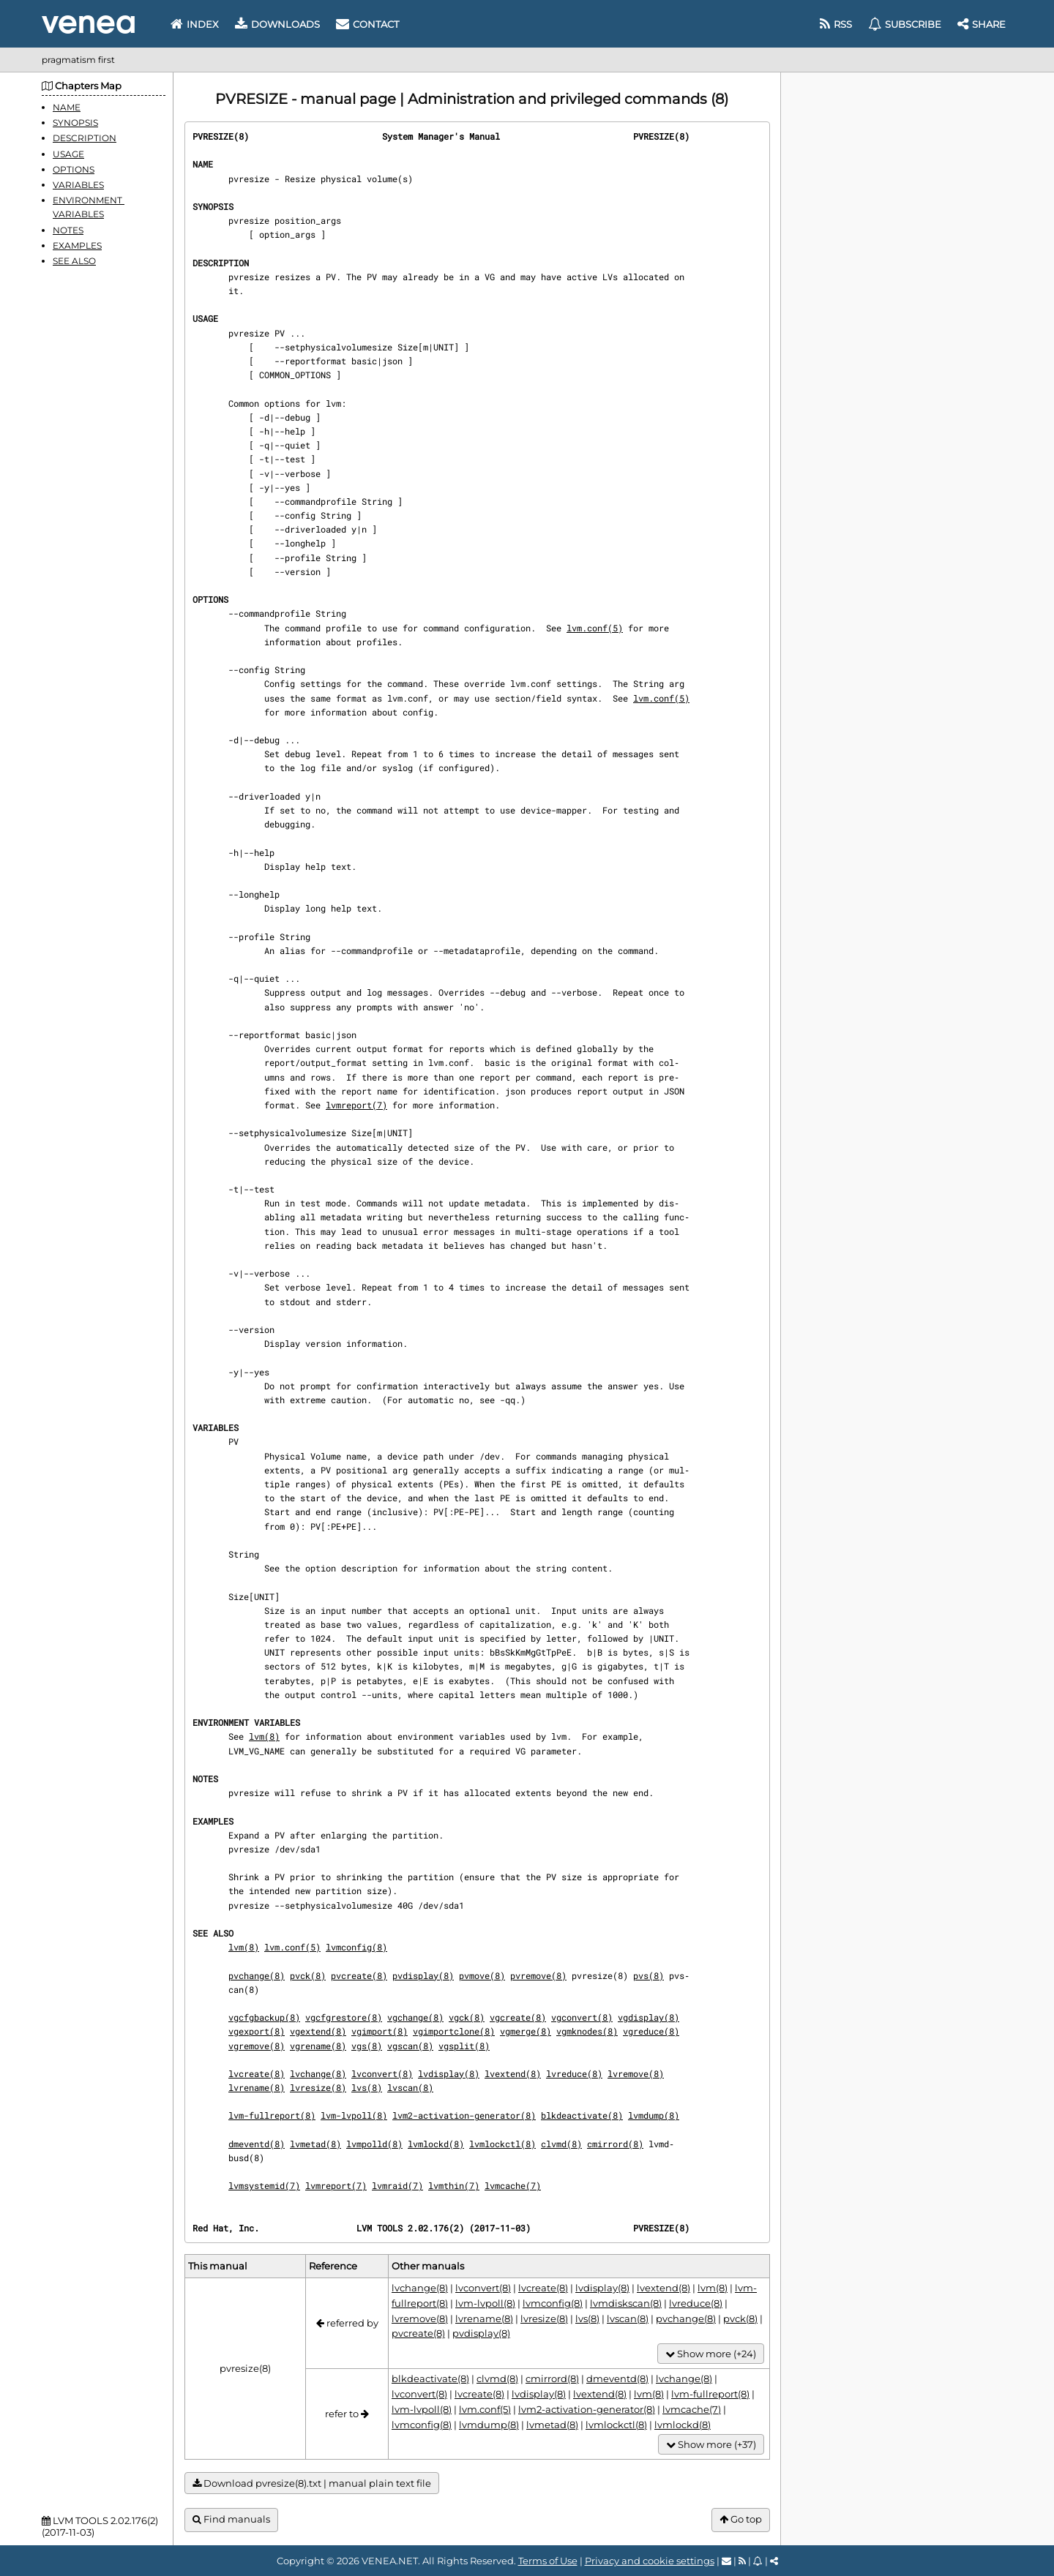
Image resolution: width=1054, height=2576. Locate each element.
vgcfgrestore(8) (343, 2017)
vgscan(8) (410, 2045)
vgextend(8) (318, 2031)
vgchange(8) (415, 2017)
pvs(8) (648, 1975)
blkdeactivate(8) (582, 2115)
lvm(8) (264, 1736)
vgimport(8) (379, 2031)
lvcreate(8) (256, 2073)
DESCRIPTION (84, 137)
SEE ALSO (74, 260)
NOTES (68, 230)
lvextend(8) (513, 2073)
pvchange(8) (256, 1975)
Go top (741, 2519)
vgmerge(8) (525, 2031)
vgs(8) (366, 2045)
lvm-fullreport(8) (271, 2115)
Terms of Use (548, 2560)
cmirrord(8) (615, 2143)
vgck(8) (467, 2017)
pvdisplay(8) (423, 1975)
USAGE (68, 154)
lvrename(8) (256, 2087)
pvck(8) (308, 1975)
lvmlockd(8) (436, 2143)
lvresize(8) (318, 2087)
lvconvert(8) (382, 2073)
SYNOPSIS (75, 122)
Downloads (277, 24)
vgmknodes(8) (587, 2031)
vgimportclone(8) (454, 2031)
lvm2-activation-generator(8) (464, 2115)
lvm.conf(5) (595, 628)
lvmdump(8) (653, 2115)
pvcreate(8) (359, 1975)
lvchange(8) (318, 2073)
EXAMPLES (77, 245)
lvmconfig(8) (356, 1947)
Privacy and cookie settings (649, 2560)
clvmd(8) (561, 2143)
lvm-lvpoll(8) (354, 2115)
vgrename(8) (318, 2045)
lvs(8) (366, 2087)
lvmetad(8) (315, 2143)
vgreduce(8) (651, 2031)
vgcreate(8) (518, 2017)
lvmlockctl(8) (502, 2143)
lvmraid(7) (397, 2185)
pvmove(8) (482, 1975)
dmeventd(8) (256, 2143)
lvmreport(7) (356, 1105)
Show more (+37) (711, 2444)
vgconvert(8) (582, 2017)
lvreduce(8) (574, 2073)
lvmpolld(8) (374, 2143)
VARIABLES (78, 184)
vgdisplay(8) (648, 2017)
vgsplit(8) (464, 2045)
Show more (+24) (710, 2354)
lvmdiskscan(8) (626, 2303)
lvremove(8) (636, 2073)
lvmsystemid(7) (264, 2185)
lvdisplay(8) (448, 2073)
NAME (67, 107)
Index (195, 24)
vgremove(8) (256, 2045)
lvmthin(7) (453, 2185)
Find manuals (231, 2519)
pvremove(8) (538, 1975)
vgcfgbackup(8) (264, 2017)
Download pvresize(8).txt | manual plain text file (312, 2483)
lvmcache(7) (513, 2185)
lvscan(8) (410, 2087)
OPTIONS (73, 169)
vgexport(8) (256, 2031)
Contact (367, 24)
